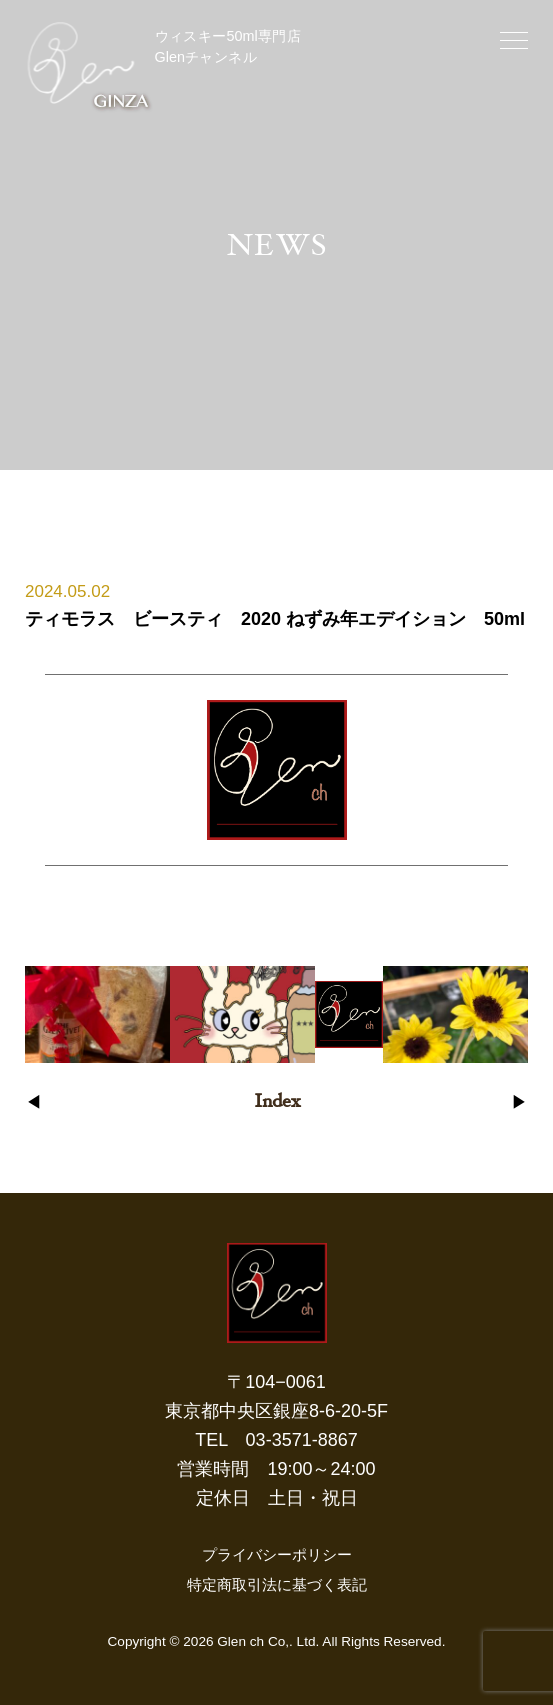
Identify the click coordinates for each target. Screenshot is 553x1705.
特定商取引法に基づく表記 (277, 1584)
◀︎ (33, 1103)
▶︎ (519, 1103)
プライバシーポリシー (277, 1554)
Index (277, 1102)
